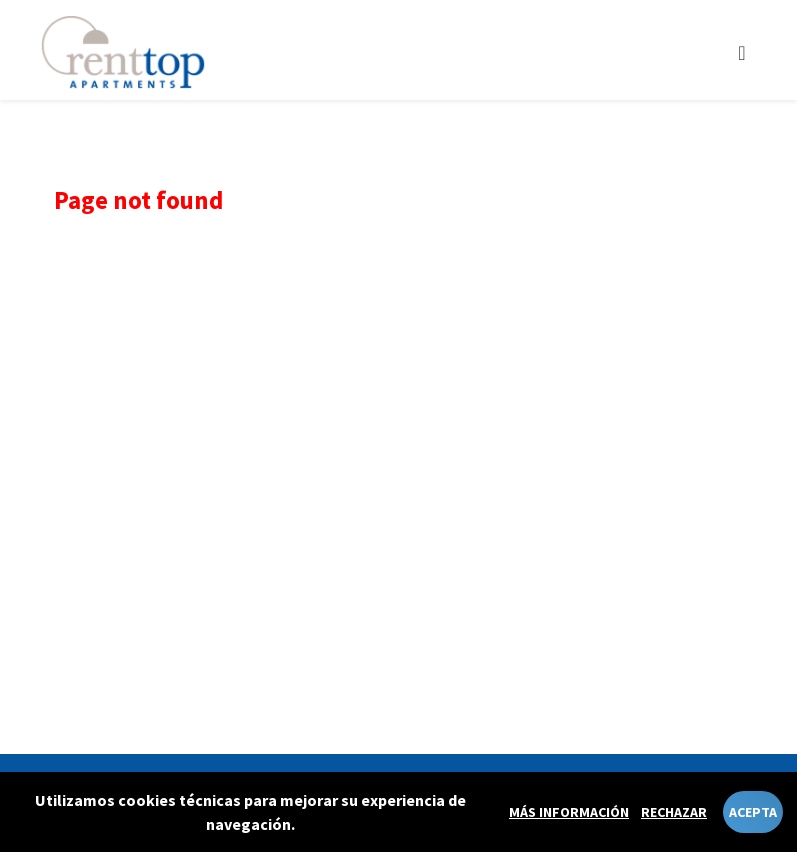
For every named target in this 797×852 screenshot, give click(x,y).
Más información (569, 812)
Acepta (753, 812)
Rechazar (674, 812)
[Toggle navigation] (741, 53)
